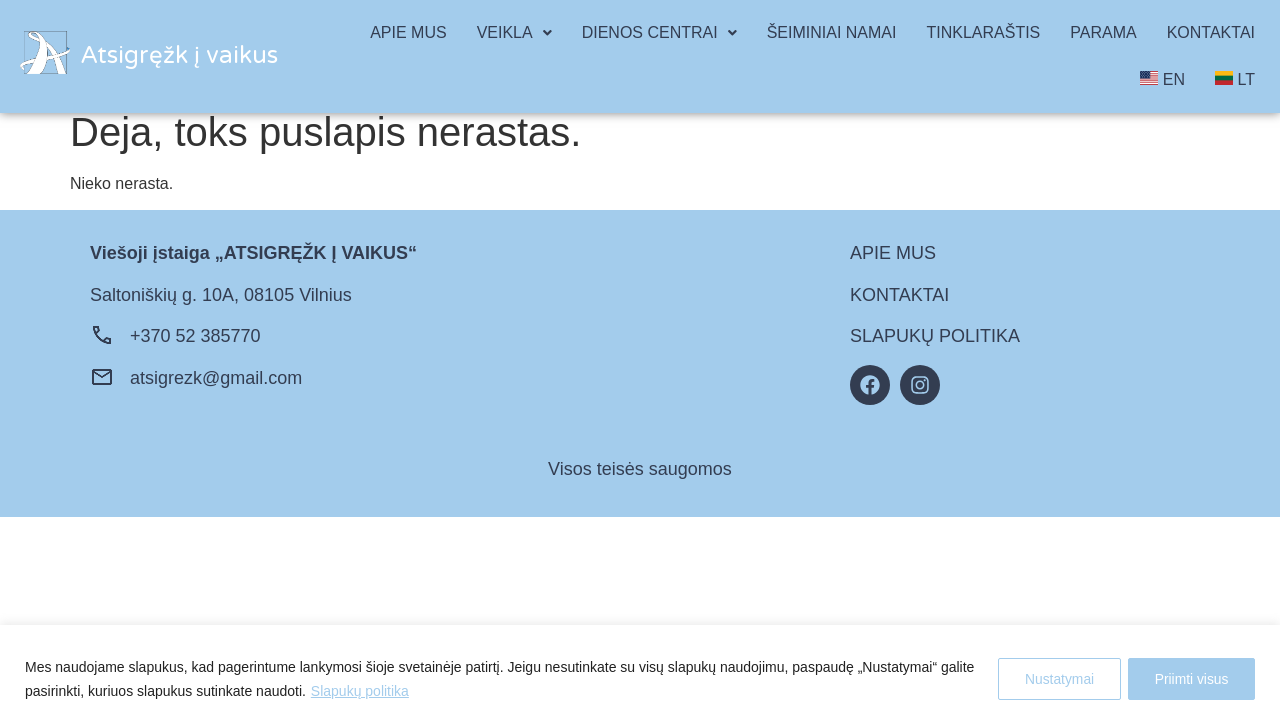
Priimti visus (1189, 679)
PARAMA (1103, 32)
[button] (514, 33)
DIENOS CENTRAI (659, 32)
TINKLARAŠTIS (983, 32)
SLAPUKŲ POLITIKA (935, 336)
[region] (640, 672)
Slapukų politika (360, 691)
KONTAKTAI (1211, 32)
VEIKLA (514, 32)
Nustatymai (1053, 679)
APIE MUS (408, 32)
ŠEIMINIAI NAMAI (832, 32)
